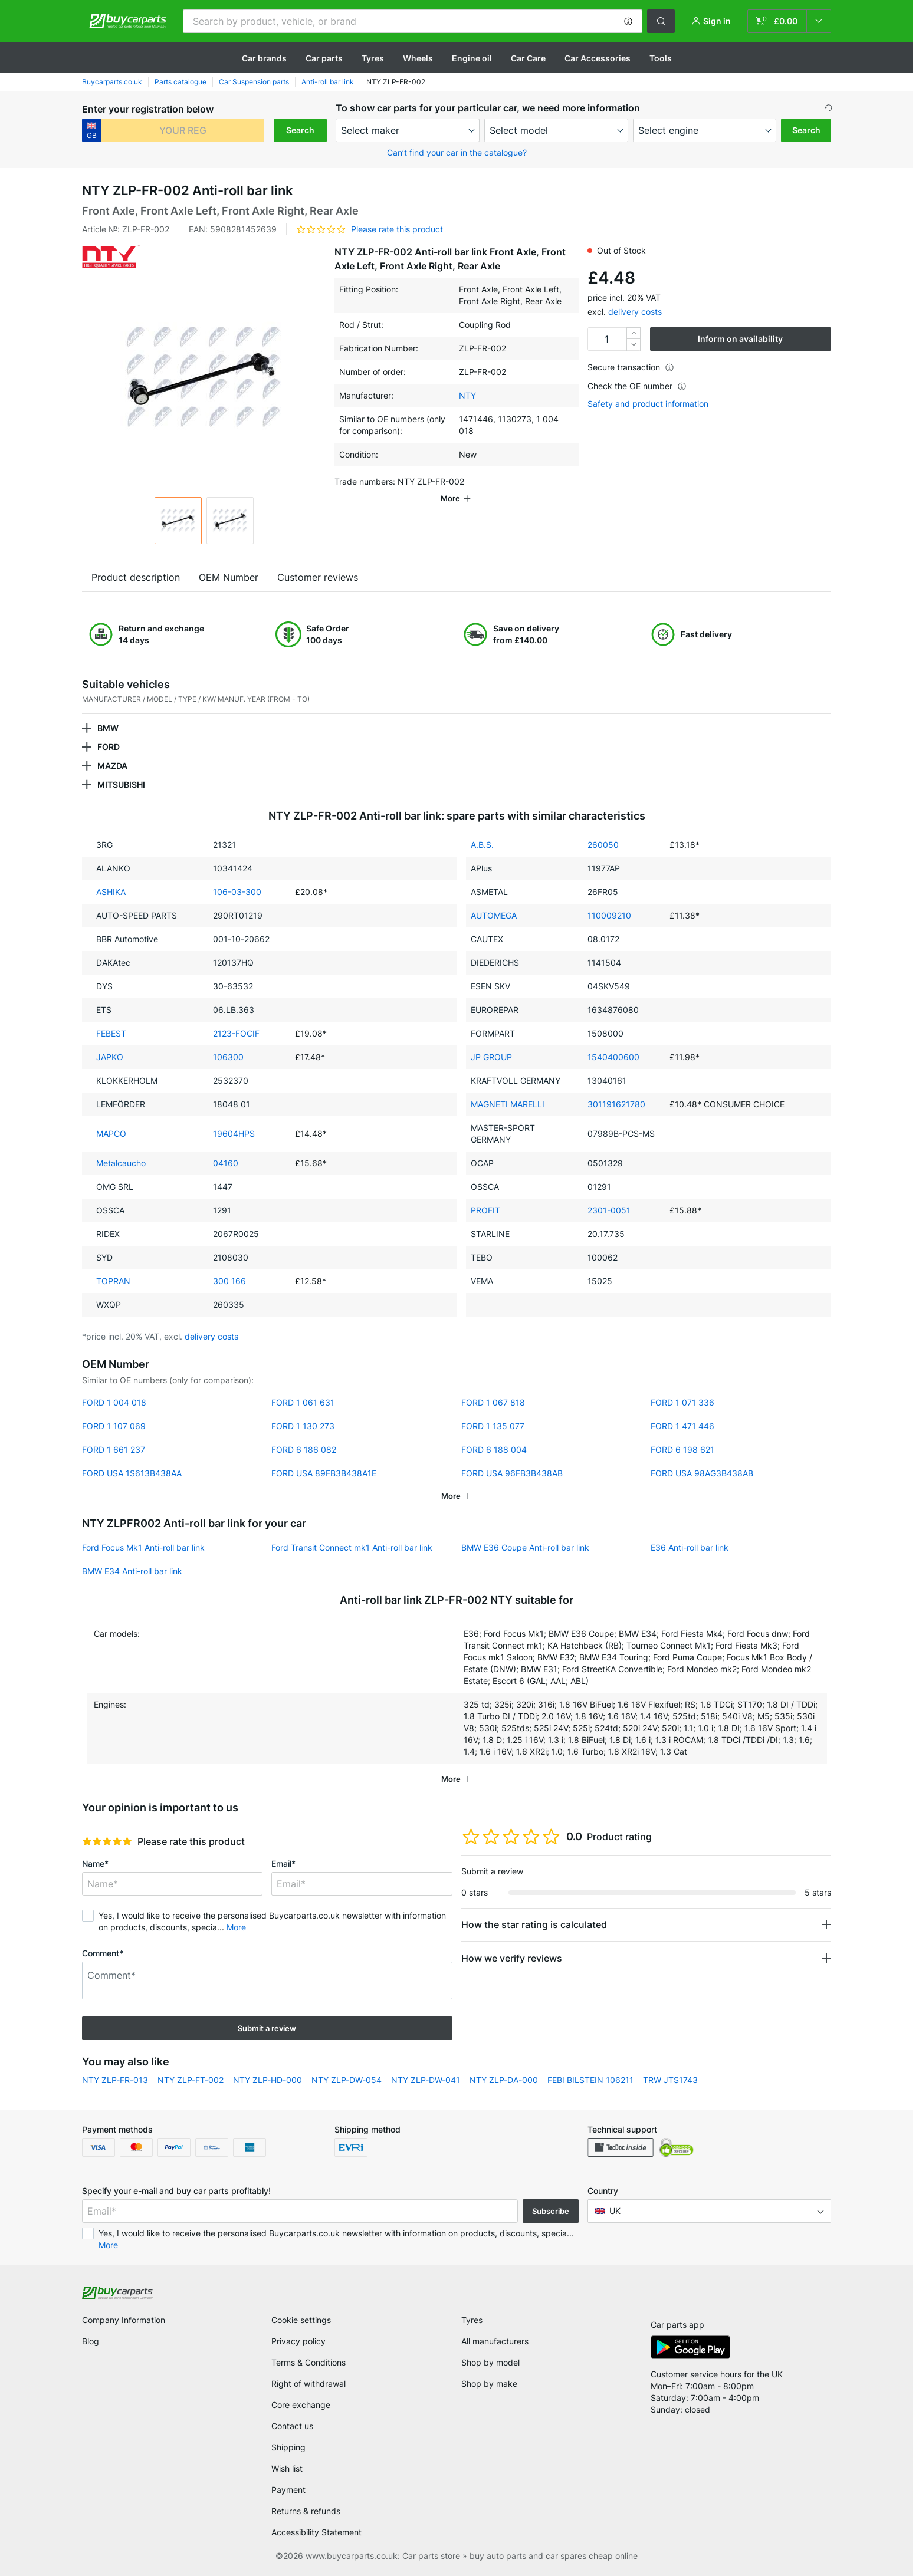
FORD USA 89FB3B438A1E (323, 1473)
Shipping (288, 2447)
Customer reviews (317, 577)
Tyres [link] (472, 2320)
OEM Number (228, 577)
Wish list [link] (287, 2468)
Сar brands (264, 58)
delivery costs (635, 312)
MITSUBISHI (121, 784)
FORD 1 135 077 (492, 1426)
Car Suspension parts (254, 81)
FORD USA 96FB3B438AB (512, 1473)
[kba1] (182, 130)
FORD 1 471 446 (682, 1426)
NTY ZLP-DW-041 (425, 2080)
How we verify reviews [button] (511, 1958)
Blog (90, 2341)
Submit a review (267, 2028)
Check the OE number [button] (637, 386)
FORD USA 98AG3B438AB (702, 1473)
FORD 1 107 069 (114, 1426)
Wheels (418, 58)
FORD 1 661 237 (113, 1450)
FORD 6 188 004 (494, 1450)
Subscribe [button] (550, 2211)
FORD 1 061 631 (302, 1402)
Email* (283, 1863)
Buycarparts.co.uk (112, 81)
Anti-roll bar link (327, 81)
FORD (108, 747)
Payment (288, 2490)
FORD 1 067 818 (493, 1402)
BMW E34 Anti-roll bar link (132, 1571)
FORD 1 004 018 (114, 1402)
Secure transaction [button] (630, 367)
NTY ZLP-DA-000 (504, 2080)
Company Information (123, 2320)
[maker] (408, 130)
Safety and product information (647, 404)
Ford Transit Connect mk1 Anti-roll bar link (351, 1547)
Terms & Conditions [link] (308, 2362)
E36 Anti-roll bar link (689, 1547)
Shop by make (489, 2383)
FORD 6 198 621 (682, 1450)
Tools (660, 58)
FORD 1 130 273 (302, 1426)
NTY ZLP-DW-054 (346, 2080)
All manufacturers (495, 2341)
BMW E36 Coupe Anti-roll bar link (525, 1547)
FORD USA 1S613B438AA (132, 1473)
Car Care (528, 58)
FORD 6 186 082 (303, 1450)
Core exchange (300, 2405)
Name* (95, 1863)
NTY (467, 395)
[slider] (107, 1841)
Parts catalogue (180, 81)
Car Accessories (597, 58)
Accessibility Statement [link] (316, 2532)
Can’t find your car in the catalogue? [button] (457, 152)
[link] (789, 21)
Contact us (292, 2426)
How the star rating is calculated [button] (534, 1924)
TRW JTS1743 (670, 2080)
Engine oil (472, 58)
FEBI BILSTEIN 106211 (590, 2080)
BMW (108, 728)
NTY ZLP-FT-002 (190, 2080)
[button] (628, 21)
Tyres (373, 58)
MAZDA (112, 766)
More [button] (236, 1927)
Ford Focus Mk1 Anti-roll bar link (143, 1547)
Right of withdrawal (308, 2383)
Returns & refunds (305, 2511)
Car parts (324, 58)
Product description (135, 577)
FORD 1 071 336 (682, 1402)
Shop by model (490, 2362)
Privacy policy (298, 2341)
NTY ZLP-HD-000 (267, 2080)
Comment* (102, 1953)
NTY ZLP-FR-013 (115, 2080)
